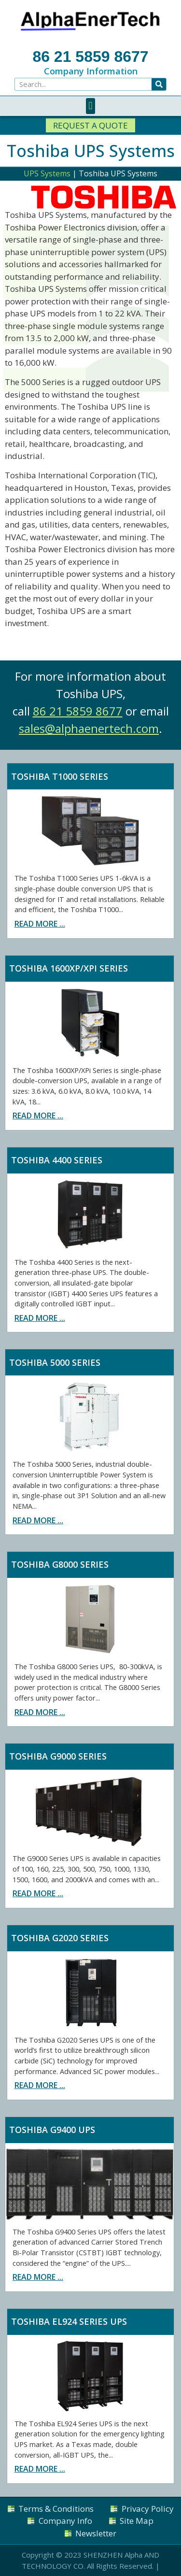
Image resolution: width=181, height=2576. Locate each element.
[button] (90, 106)
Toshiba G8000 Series (60, 1564)
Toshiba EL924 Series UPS (69, 2321)
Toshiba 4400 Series (56, 1160)
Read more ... (39, 923)
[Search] (159, 84)
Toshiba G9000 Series (58, 1756)
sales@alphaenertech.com (89, 728)
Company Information (91, 71)
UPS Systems (47, 173)
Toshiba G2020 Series (60, 1938)
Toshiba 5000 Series (54, 1362)
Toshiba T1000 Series (59, 776)
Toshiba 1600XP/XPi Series (68, 968)
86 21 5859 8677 (90, 56)
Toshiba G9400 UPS (52, 2129)
